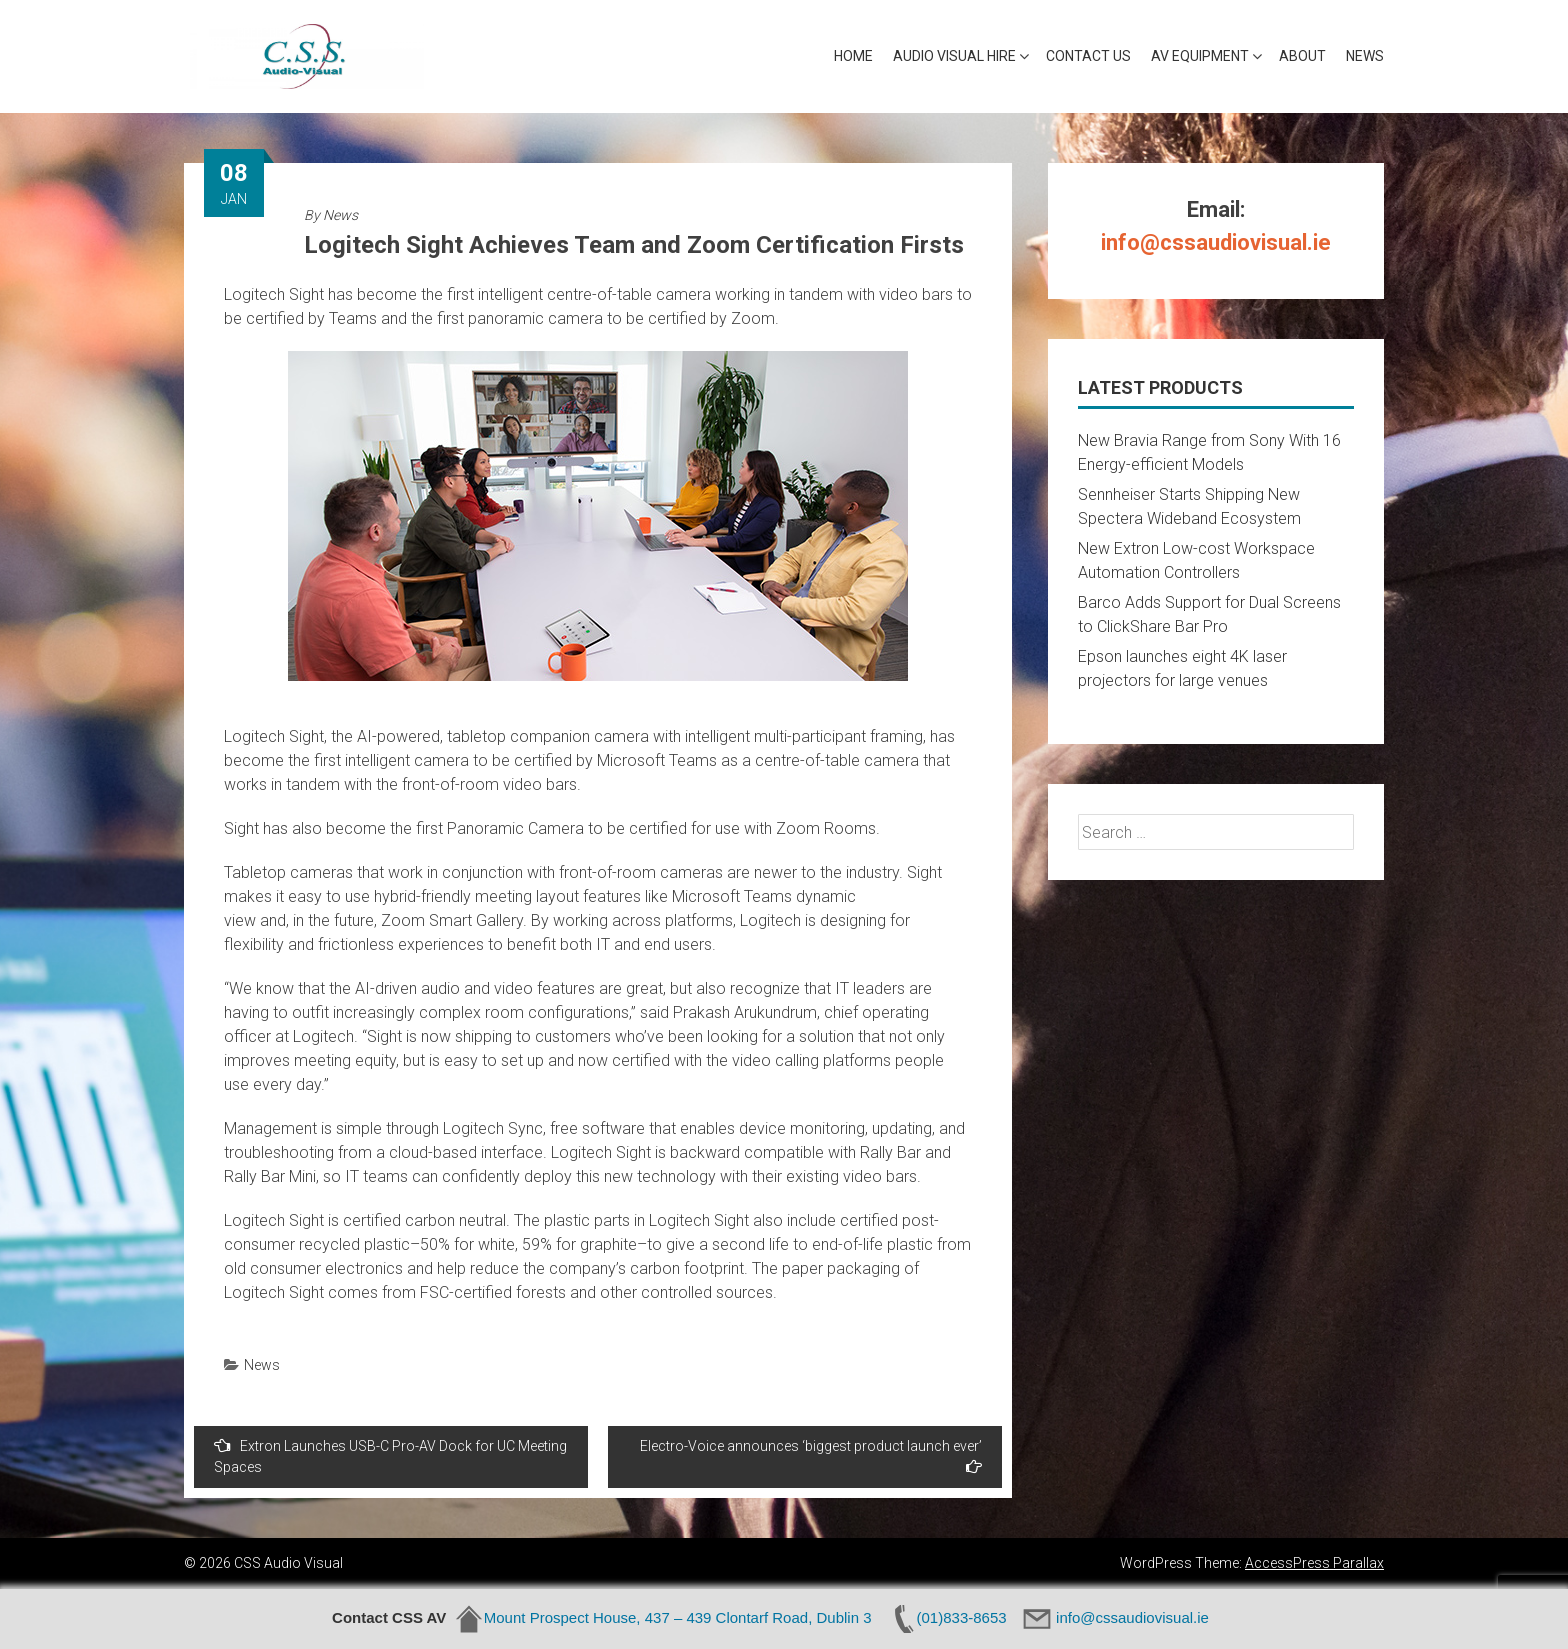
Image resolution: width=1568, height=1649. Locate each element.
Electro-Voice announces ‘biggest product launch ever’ (811, 1456)
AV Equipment (1200, 56)
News (1365, 56)
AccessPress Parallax (1314, 1563)
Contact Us (1088, 56)
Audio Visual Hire (954, 56)
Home (853, 56)
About (1302, 56)
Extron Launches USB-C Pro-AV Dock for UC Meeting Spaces (390, 1456)
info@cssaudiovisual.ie (1216, 242)
